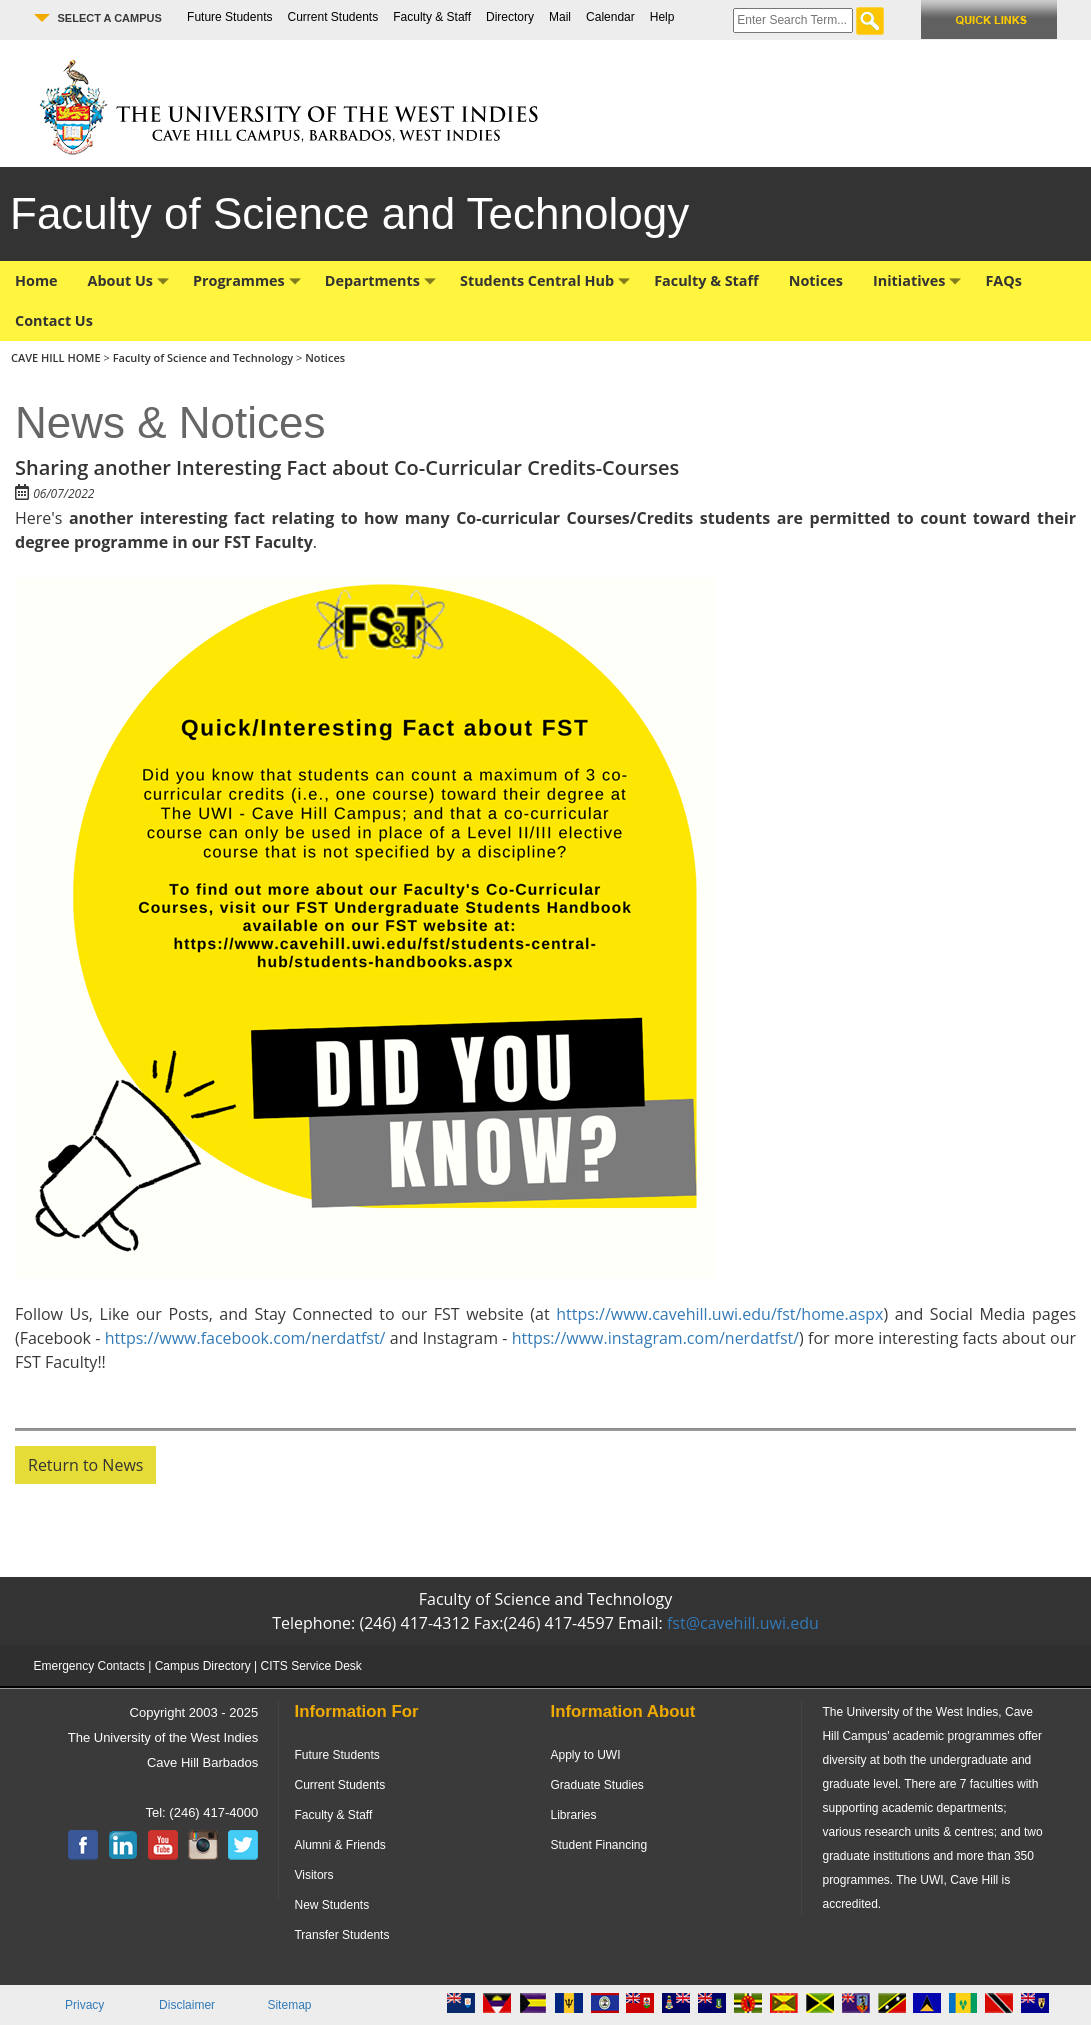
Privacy (84, 2005)
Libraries (573, 1815)
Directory (510, 17)
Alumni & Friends (339, 1845)
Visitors (313, 1875)
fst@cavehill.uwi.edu (743, 1623)
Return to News (85, 1465)
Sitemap (289, 2005)
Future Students (229, 17)
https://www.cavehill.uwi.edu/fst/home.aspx (719, 1314)
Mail (560, 17)
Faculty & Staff (432, 17)
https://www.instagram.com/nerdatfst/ (655, 1338)
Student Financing (598, 1845)
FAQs (1003, 280)
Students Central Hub (545, 280)
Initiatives (917, 280)
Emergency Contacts (89, 1666)
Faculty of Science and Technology (203, 357)
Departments (380, 280)
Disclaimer (187, 2005)
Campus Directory (203, 1666)
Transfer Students (341, 1935)
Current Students (332, 17)
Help (662, 17)
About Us (128, 280)
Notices (816, 280)
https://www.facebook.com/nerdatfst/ (245, 1338)
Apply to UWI (585, 1755)
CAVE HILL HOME (57, 357)
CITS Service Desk (311, 1666)
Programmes (247, 280)
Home (36, 280)
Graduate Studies (596, 1785)
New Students (331, 1905)
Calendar (610, 17)
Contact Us (54, 320)
